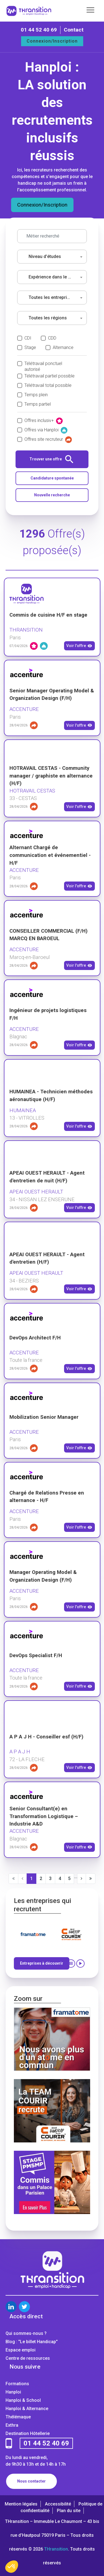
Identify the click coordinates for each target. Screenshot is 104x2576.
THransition (56, 2549)
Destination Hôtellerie (28, 2433)
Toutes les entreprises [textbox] (51, 297)
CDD (52, 338)
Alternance (63, 347)
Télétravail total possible (48, 385)
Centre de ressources (28, 2358)
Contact (73, 30)
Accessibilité (58, 2504)
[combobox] (52, 257)
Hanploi (13, 2392)
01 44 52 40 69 (39, 30)
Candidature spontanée (52, 478)
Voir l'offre (79, 645)
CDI (27, 338)
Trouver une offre (51, 459)
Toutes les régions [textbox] (48, 317)
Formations (17, 2383)
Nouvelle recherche (52, 495)
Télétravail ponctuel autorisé (43, 364)
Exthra (12, 2425)
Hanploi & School (23, 2400)
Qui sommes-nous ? (26, 2333)
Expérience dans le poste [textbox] (53, 277)
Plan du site (68, 2510)
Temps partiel (37, 404)
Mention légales (21, 2504)
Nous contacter (31, 2481)
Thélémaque (18, 2416)
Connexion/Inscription (52, 41)
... (75, 1876)
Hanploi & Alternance (27, 2408)
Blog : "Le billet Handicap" (32, 2341)
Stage (30, 347)
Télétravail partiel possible (49, 376)
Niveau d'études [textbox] (45, 256)
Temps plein (36, 394)
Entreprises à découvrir (41, 1963)
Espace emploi (20, 2350)
